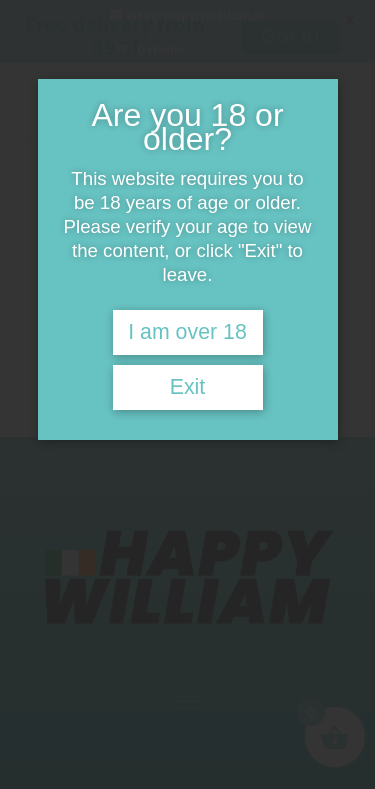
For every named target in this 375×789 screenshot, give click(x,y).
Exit (188, 387)
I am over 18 (187, 332)
